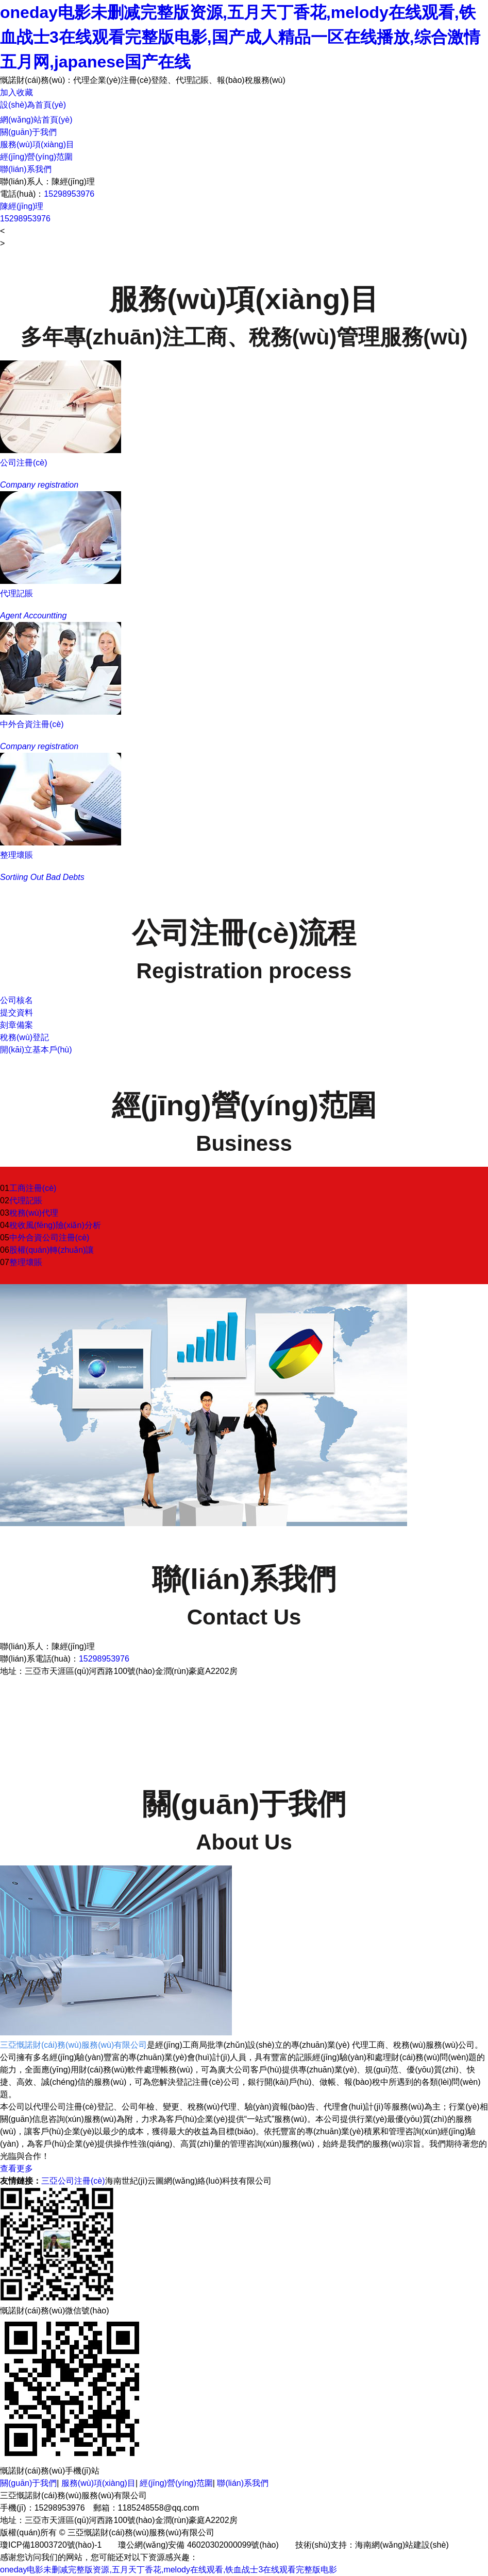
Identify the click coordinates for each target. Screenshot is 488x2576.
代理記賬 (25, 1200)
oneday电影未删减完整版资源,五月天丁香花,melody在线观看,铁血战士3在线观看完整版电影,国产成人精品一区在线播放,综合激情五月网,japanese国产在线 (240, 37)
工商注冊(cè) (33, 1188)
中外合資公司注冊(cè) (49, 1237)
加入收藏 (16, 92)
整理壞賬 (25, 1262)
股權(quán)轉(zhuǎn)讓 (51, 1250)
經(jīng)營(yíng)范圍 (36, 156)
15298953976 (69, 193)
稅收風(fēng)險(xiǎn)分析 (55, 1225)
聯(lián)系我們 (26, 169)
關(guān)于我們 (28, 132)
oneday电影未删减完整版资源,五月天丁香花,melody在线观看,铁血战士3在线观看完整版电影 (168, 2569)
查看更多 (16, 2168)
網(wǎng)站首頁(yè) (36, 119)
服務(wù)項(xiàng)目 (37, 144)
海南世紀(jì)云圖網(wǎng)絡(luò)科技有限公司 (188, 2180)
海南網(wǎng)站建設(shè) (401, 2544)
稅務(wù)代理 (33, 1212)
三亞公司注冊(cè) (73, 2180)
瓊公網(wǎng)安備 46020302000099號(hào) (198, 2544)
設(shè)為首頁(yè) (33, 104)
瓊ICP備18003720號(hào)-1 (51, 2544)
